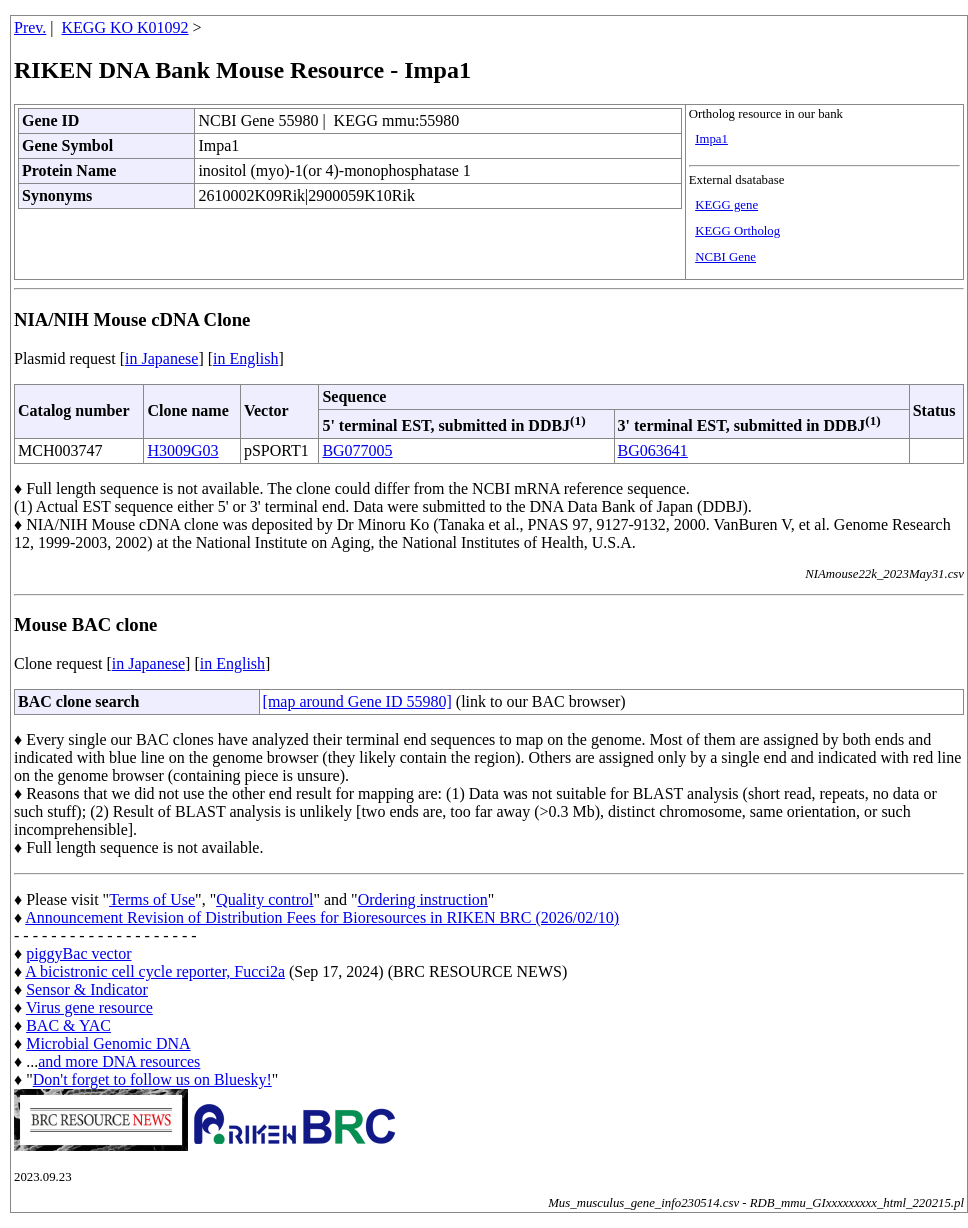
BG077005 (357, 450)
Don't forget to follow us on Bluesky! (152, 1079)
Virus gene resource (89, 1007)
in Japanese (161, 358)
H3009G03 (182, 450)
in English (245, 358)
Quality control (264, 899)
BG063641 (653, 450)
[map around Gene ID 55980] (357, 701)
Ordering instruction (423, 899)
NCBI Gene (725, 257)
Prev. (30, 27)
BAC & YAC (68, 1025)
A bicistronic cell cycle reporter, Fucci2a (155, 971)
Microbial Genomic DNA (108, 1043)
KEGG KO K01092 (125, 27)
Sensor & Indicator (87, 989)
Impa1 (711, 139)
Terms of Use (152, 899)
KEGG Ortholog (737, 231)
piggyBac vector (78, 953)
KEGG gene (726, 205)
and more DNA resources (119, 1061)
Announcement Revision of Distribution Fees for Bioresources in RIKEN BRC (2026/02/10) (322, 917)
